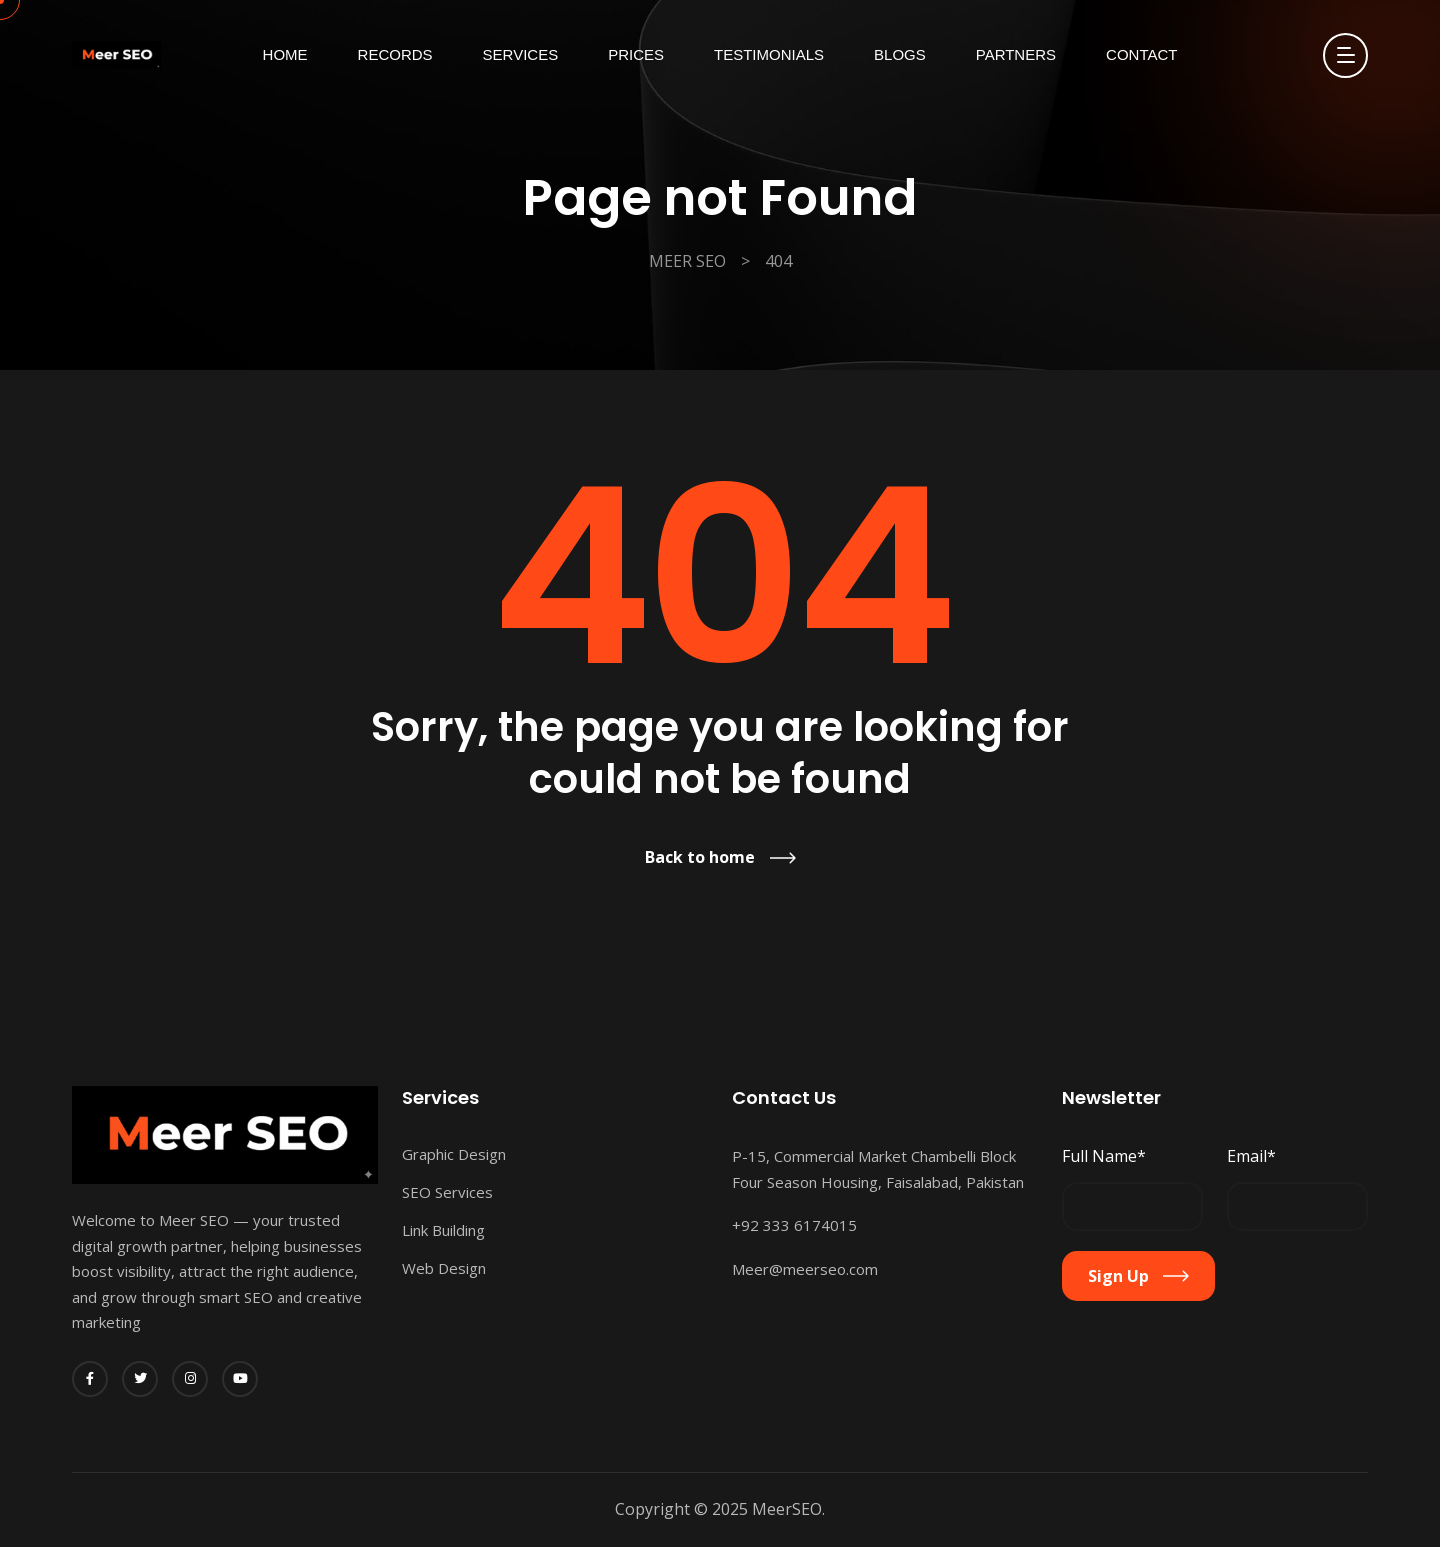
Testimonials (769, 54)
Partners (1016, 54)
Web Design (444, 1268)
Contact (1141, 54)
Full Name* (1104, 1156)
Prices (636, 54)
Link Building (443, 1230)
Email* (1251, 1156)
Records (395, 54)
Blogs (900, 54)
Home (285, 54)
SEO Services (447, 1192)
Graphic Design (454, 1154)
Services (521, 54)
